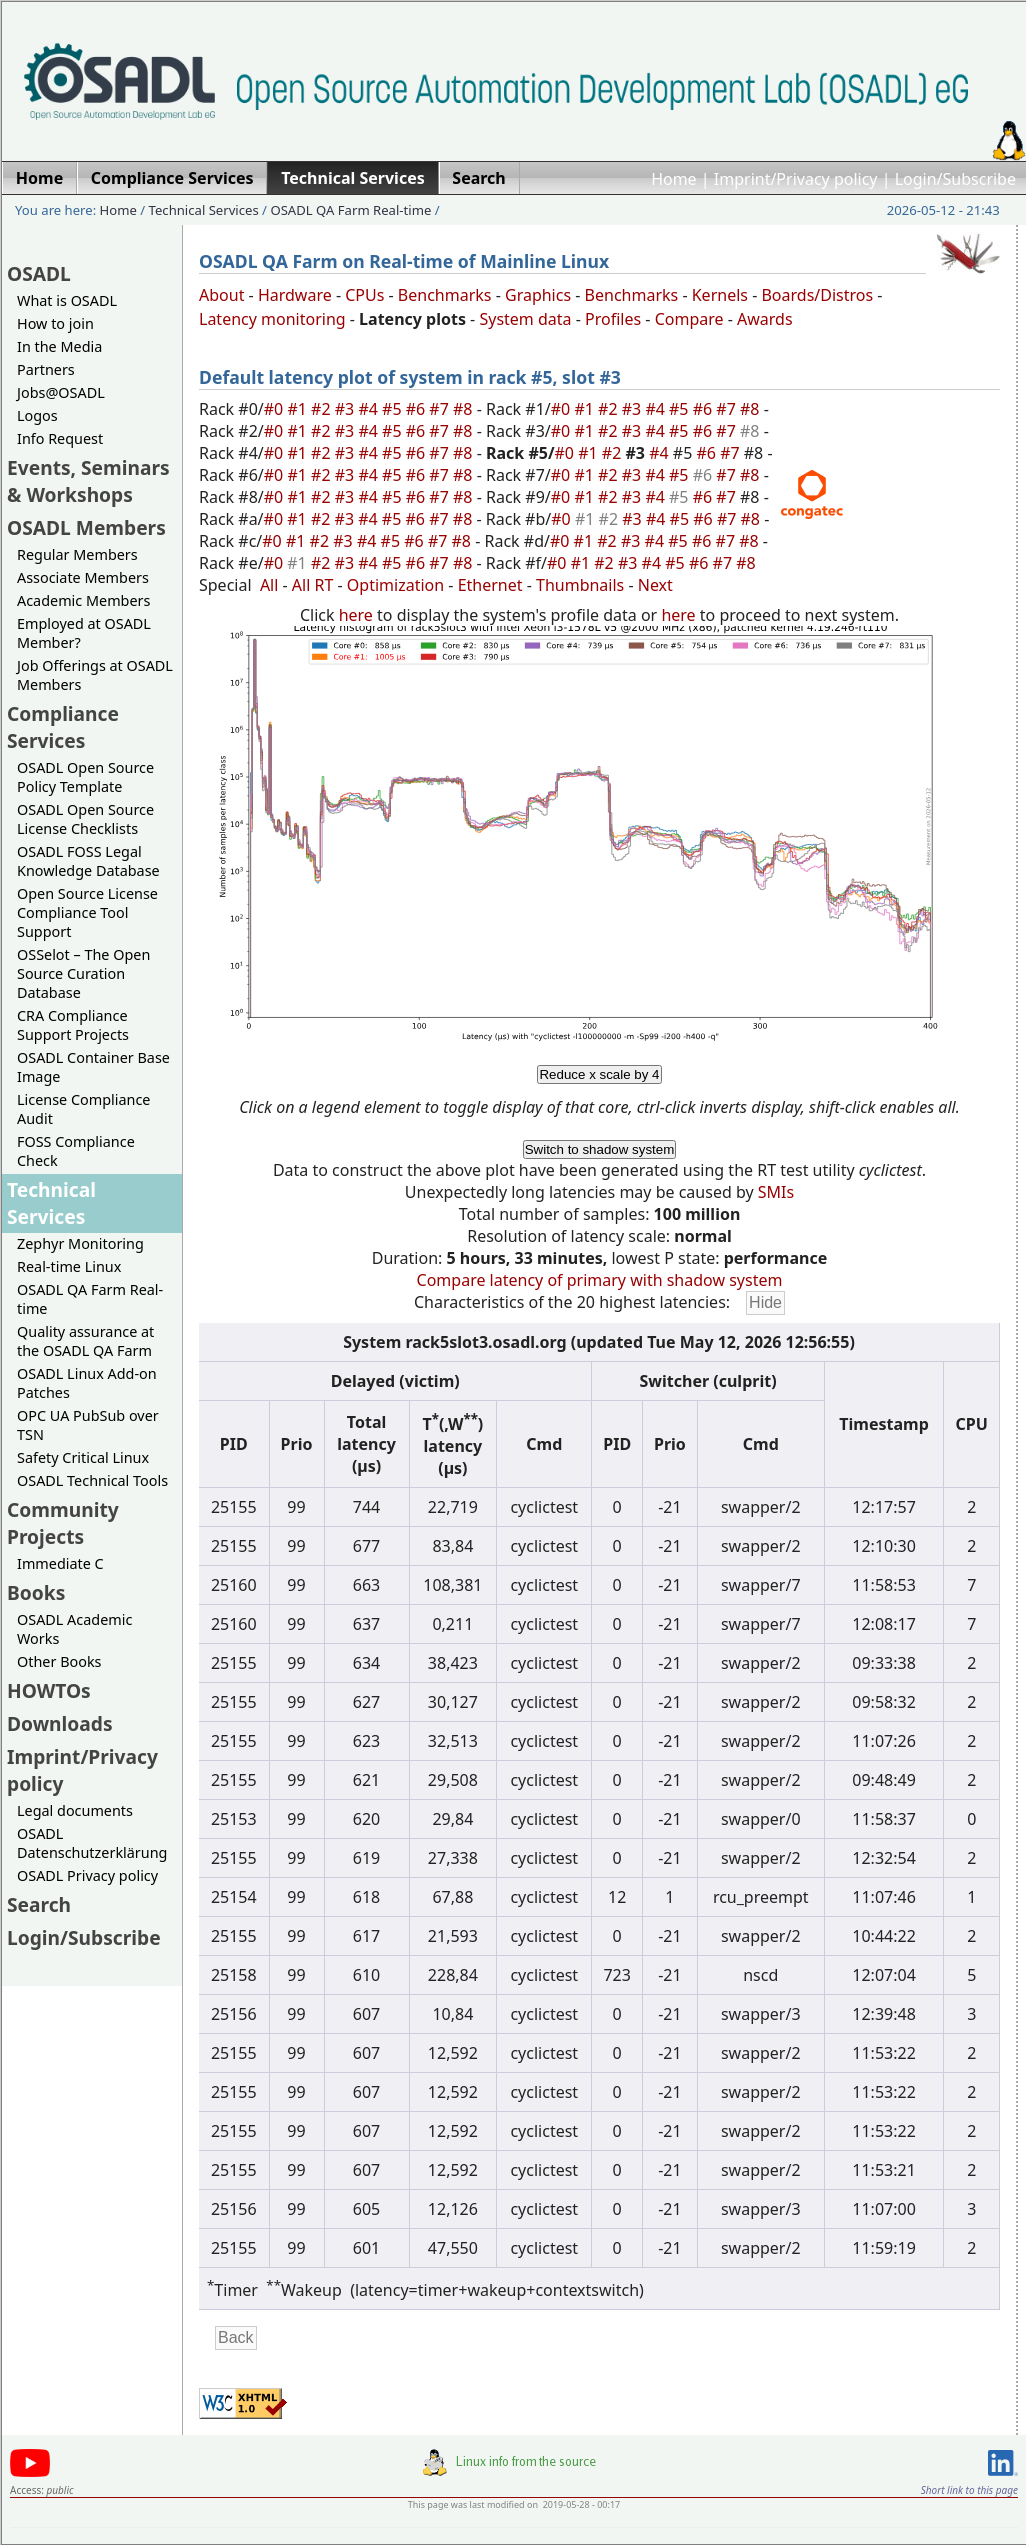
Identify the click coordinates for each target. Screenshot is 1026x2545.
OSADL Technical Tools (92, 1480)
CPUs (364, 295)
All (269, 585)
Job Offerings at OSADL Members (95, 675)
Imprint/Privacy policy (796, 179)
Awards (765, 319)
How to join (55, 323)
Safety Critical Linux (83, 1457)
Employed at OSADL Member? (84, 633)
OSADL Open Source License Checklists (85, 819)
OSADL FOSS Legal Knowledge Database (88, 861)
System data (525, 319)
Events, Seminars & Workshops (88, 481)
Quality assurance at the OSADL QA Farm (85, 1341)
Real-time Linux (69, 1266)
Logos (37, 415)
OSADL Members (86, 527)
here (356, 615)
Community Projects (63, 1523)
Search (39, 1904)
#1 (299, 409)
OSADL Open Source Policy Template (85, 777)
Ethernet (490, 585)
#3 (347, 409)
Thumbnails (580, 585)
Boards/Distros (817, 295)
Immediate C (60, 1563)
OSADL (39, 273)
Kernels (720, 295)
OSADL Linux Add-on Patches (87, 1383)
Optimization (395, 585)
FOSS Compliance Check (76, 1151)
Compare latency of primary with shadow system (600, 1280)
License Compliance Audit (83, 1109)
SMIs (776, 1192)
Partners (46, 369)
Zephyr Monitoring (80, 1243)
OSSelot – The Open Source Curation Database (83, 973)
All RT (313, 585)
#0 (276, 409)
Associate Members (83, 577)
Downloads (60, 1723)
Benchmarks (445, 295)
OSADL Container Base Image (93, 1067)
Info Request (60, 438)
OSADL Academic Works (74, 1629)
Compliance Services (63, 727)
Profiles (613, 319)
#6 (418, 409)
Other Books (59, 1661)
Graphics (538, 295)
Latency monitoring (272, 319)
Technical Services (204, 210)
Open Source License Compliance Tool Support (87, 912)
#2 (323, 409)
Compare (689, 319)
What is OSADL (67, 300)
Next (655, 585)
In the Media (59, 346)
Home (674, 179)
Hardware (295, 295)
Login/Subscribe (955, 179)
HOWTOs (49, 1690)
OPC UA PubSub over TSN (88, 1425)
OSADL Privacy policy (87, 1875)
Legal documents (75, 1810)
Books (36, 1592)
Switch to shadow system (600, 1149)
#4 (370, 409)
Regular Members (77, 554)
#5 (394, 409)
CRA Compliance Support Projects (73, 1025)
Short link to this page (969, 2490)
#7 (441, 409)
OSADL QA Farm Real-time (350, 210)
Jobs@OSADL (61, 392)
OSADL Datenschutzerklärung (92, 1843)
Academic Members (83, 600)
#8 (465, 409)
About (221, 295)
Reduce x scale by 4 (599, 1074)
